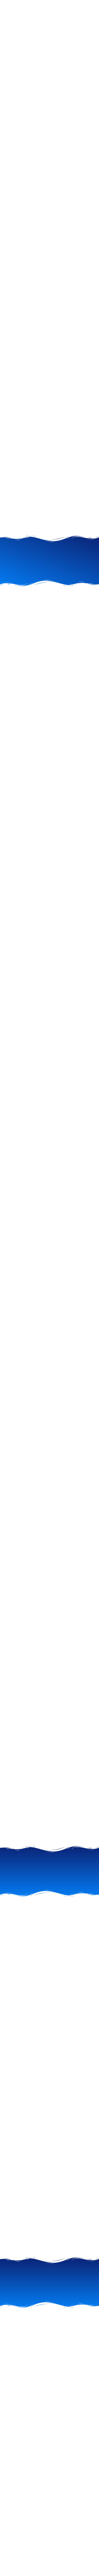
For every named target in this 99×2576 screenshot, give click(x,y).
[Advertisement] (49, 241)
